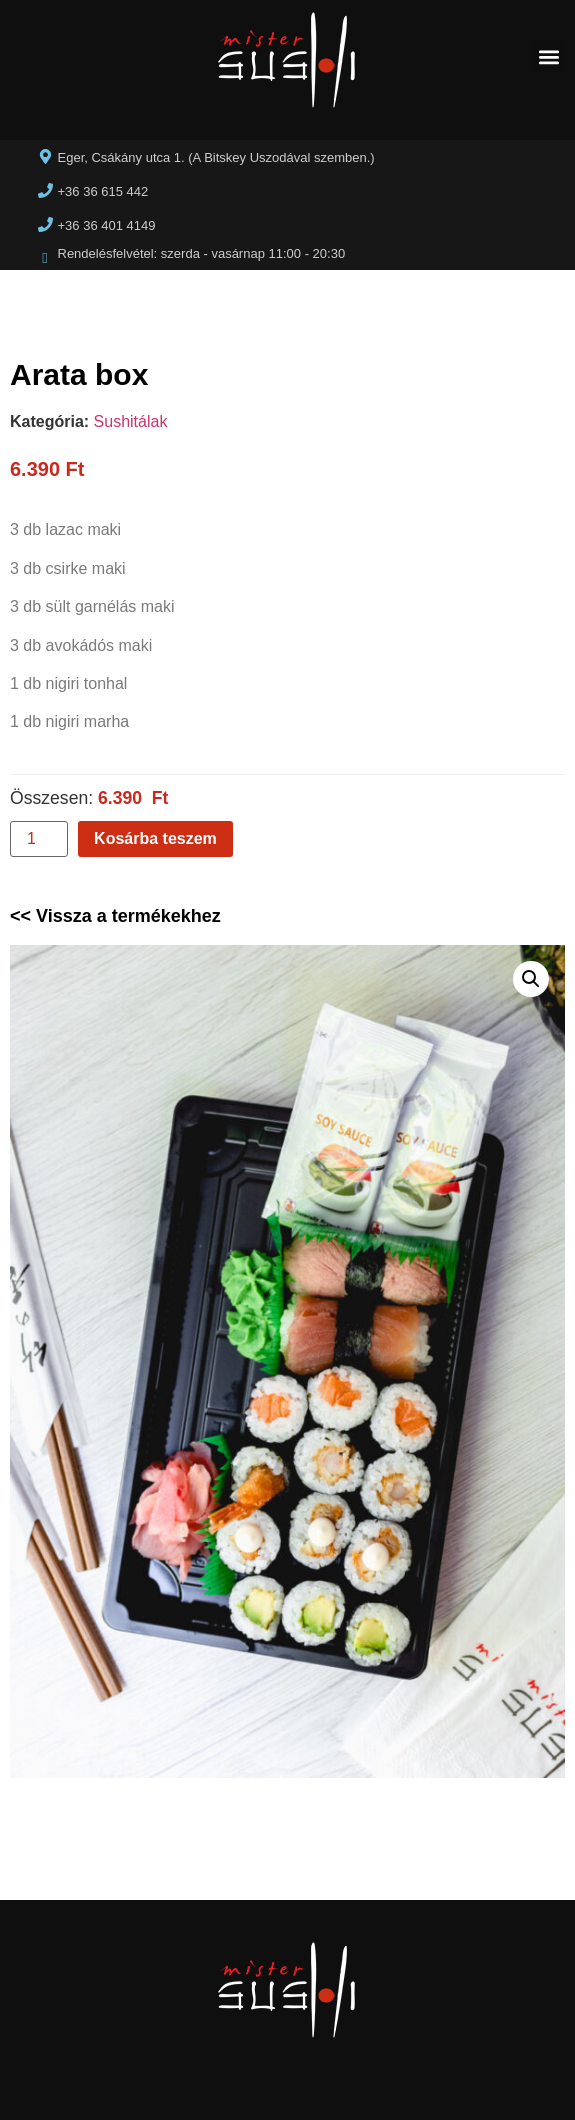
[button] (548, 56)
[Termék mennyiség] (39, 839)
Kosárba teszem (155, 838)
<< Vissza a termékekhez (115, 916)
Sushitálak (131, 421)
